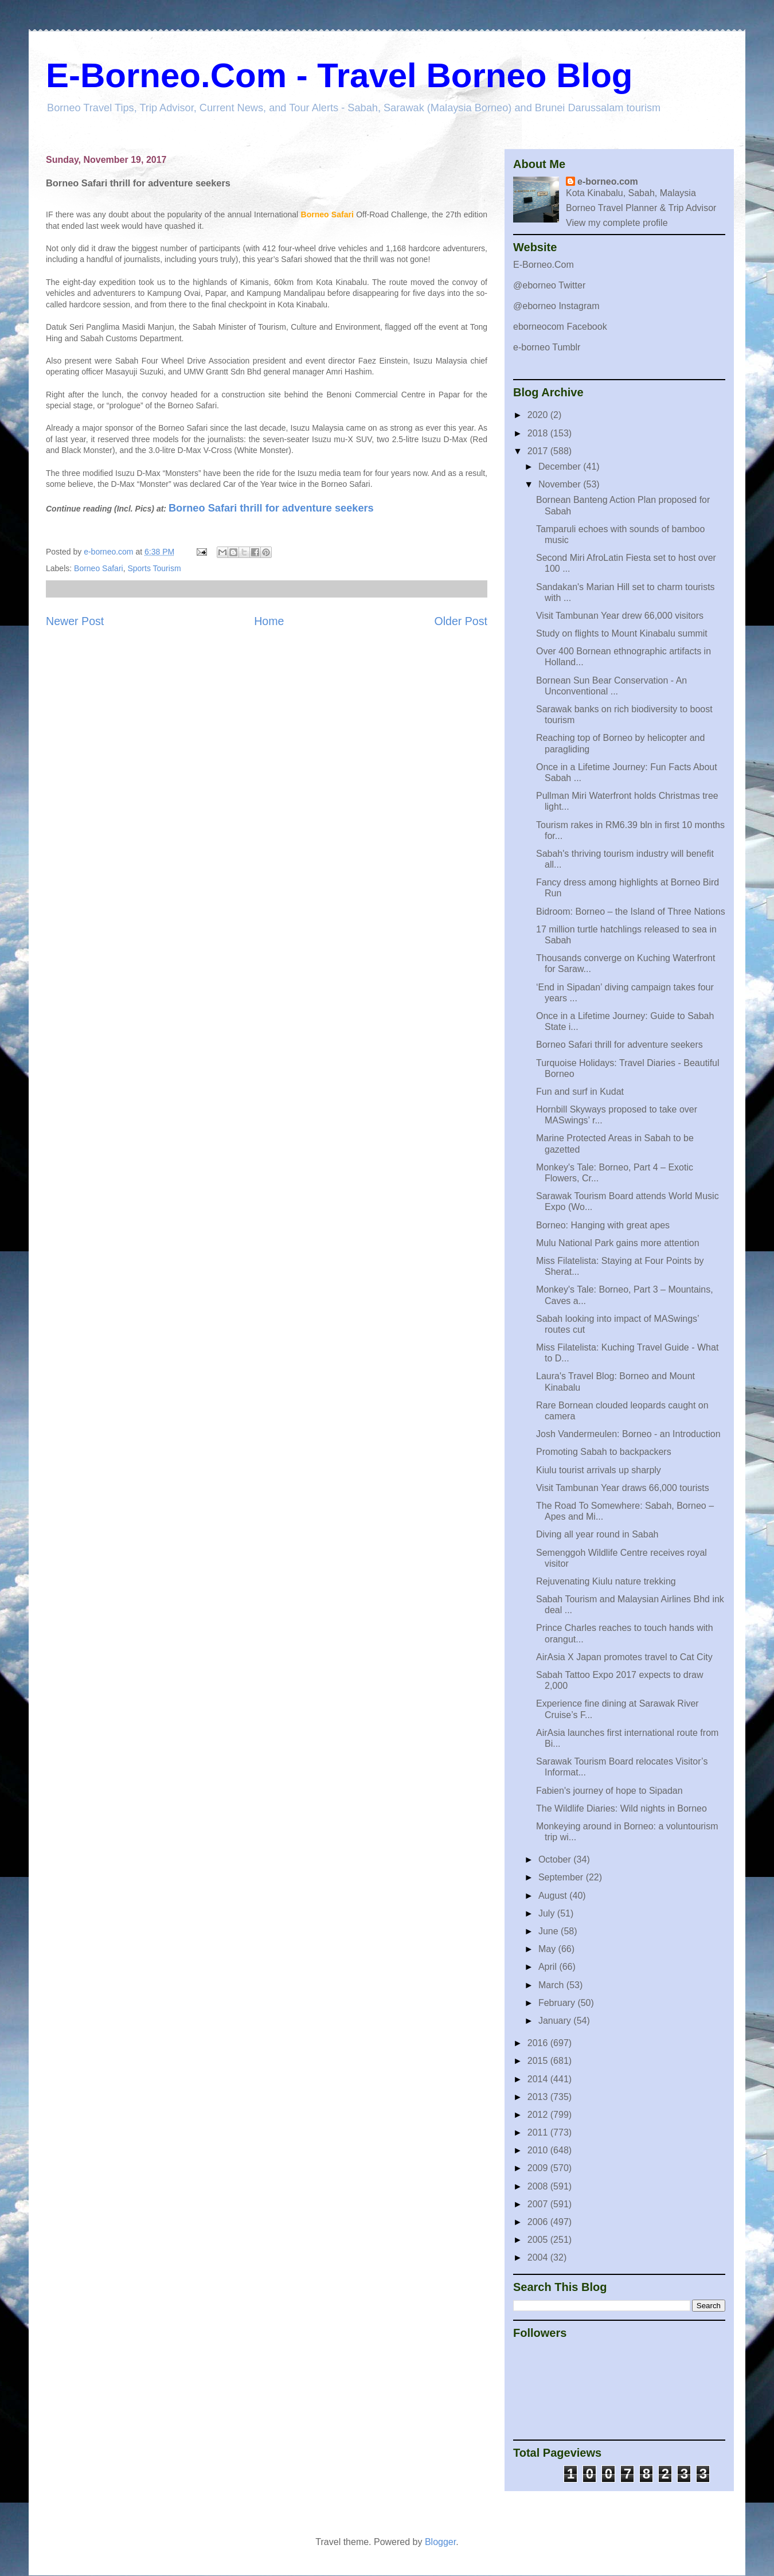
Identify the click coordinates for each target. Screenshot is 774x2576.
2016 (538, 2043)
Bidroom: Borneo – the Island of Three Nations (630, 911)
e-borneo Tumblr (546, 347)
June (549, 1931)
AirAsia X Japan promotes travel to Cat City (624, 1657)
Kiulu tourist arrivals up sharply (598, 1470)
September (562, 1877)
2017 (538, 451)
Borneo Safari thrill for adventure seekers (271, 508)
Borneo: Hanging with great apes (603, 1225)
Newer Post (75, 621)
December (560, 466)
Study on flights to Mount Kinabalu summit (621, 633)
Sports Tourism (154, 568)
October (555, 1859)
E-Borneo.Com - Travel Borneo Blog (339, 75)
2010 (538, 2150)
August (553, 1895)
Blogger (440, 2542)
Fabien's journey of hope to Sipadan (609, 1791)
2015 (538, 2061)
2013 (538, 2097)
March (552, 1985)
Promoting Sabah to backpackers (603, 1452)
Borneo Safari (98, 568)
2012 (538, 2115)
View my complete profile (617, 223)
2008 (538, 2186)
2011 (538, 2132)
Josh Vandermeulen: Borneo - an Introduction (628, 1434)
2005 (538, 2240)
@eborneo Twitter (549, 285)
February (557, 2003)
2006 (538, 2222)
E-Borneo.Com (543, 265)
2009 (538, 2168)
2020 (538, 415)
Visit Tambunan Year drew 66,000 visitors (619, 615)
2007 (538, 2204)
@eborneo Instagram (556, 306)
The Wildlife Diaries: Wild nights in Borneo (621, 1808)
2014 (538, 2079)
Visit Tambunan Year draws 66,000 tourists (622, 1488)
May (548, 1949)
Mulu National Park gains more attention (617, 1243)
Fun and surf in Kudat (580, 1091)
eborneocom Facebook (560, 326)
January (555, 2020)
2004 (538, 2257)
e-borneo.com (607, 181)
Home (269, 621)
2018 (538, 433)
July (547, 1913)
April (548, 1967)
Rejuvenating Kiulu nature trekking (606, 1581)
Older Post (460, 621)
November (560, 484)
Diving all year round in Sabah (597, 1534)
